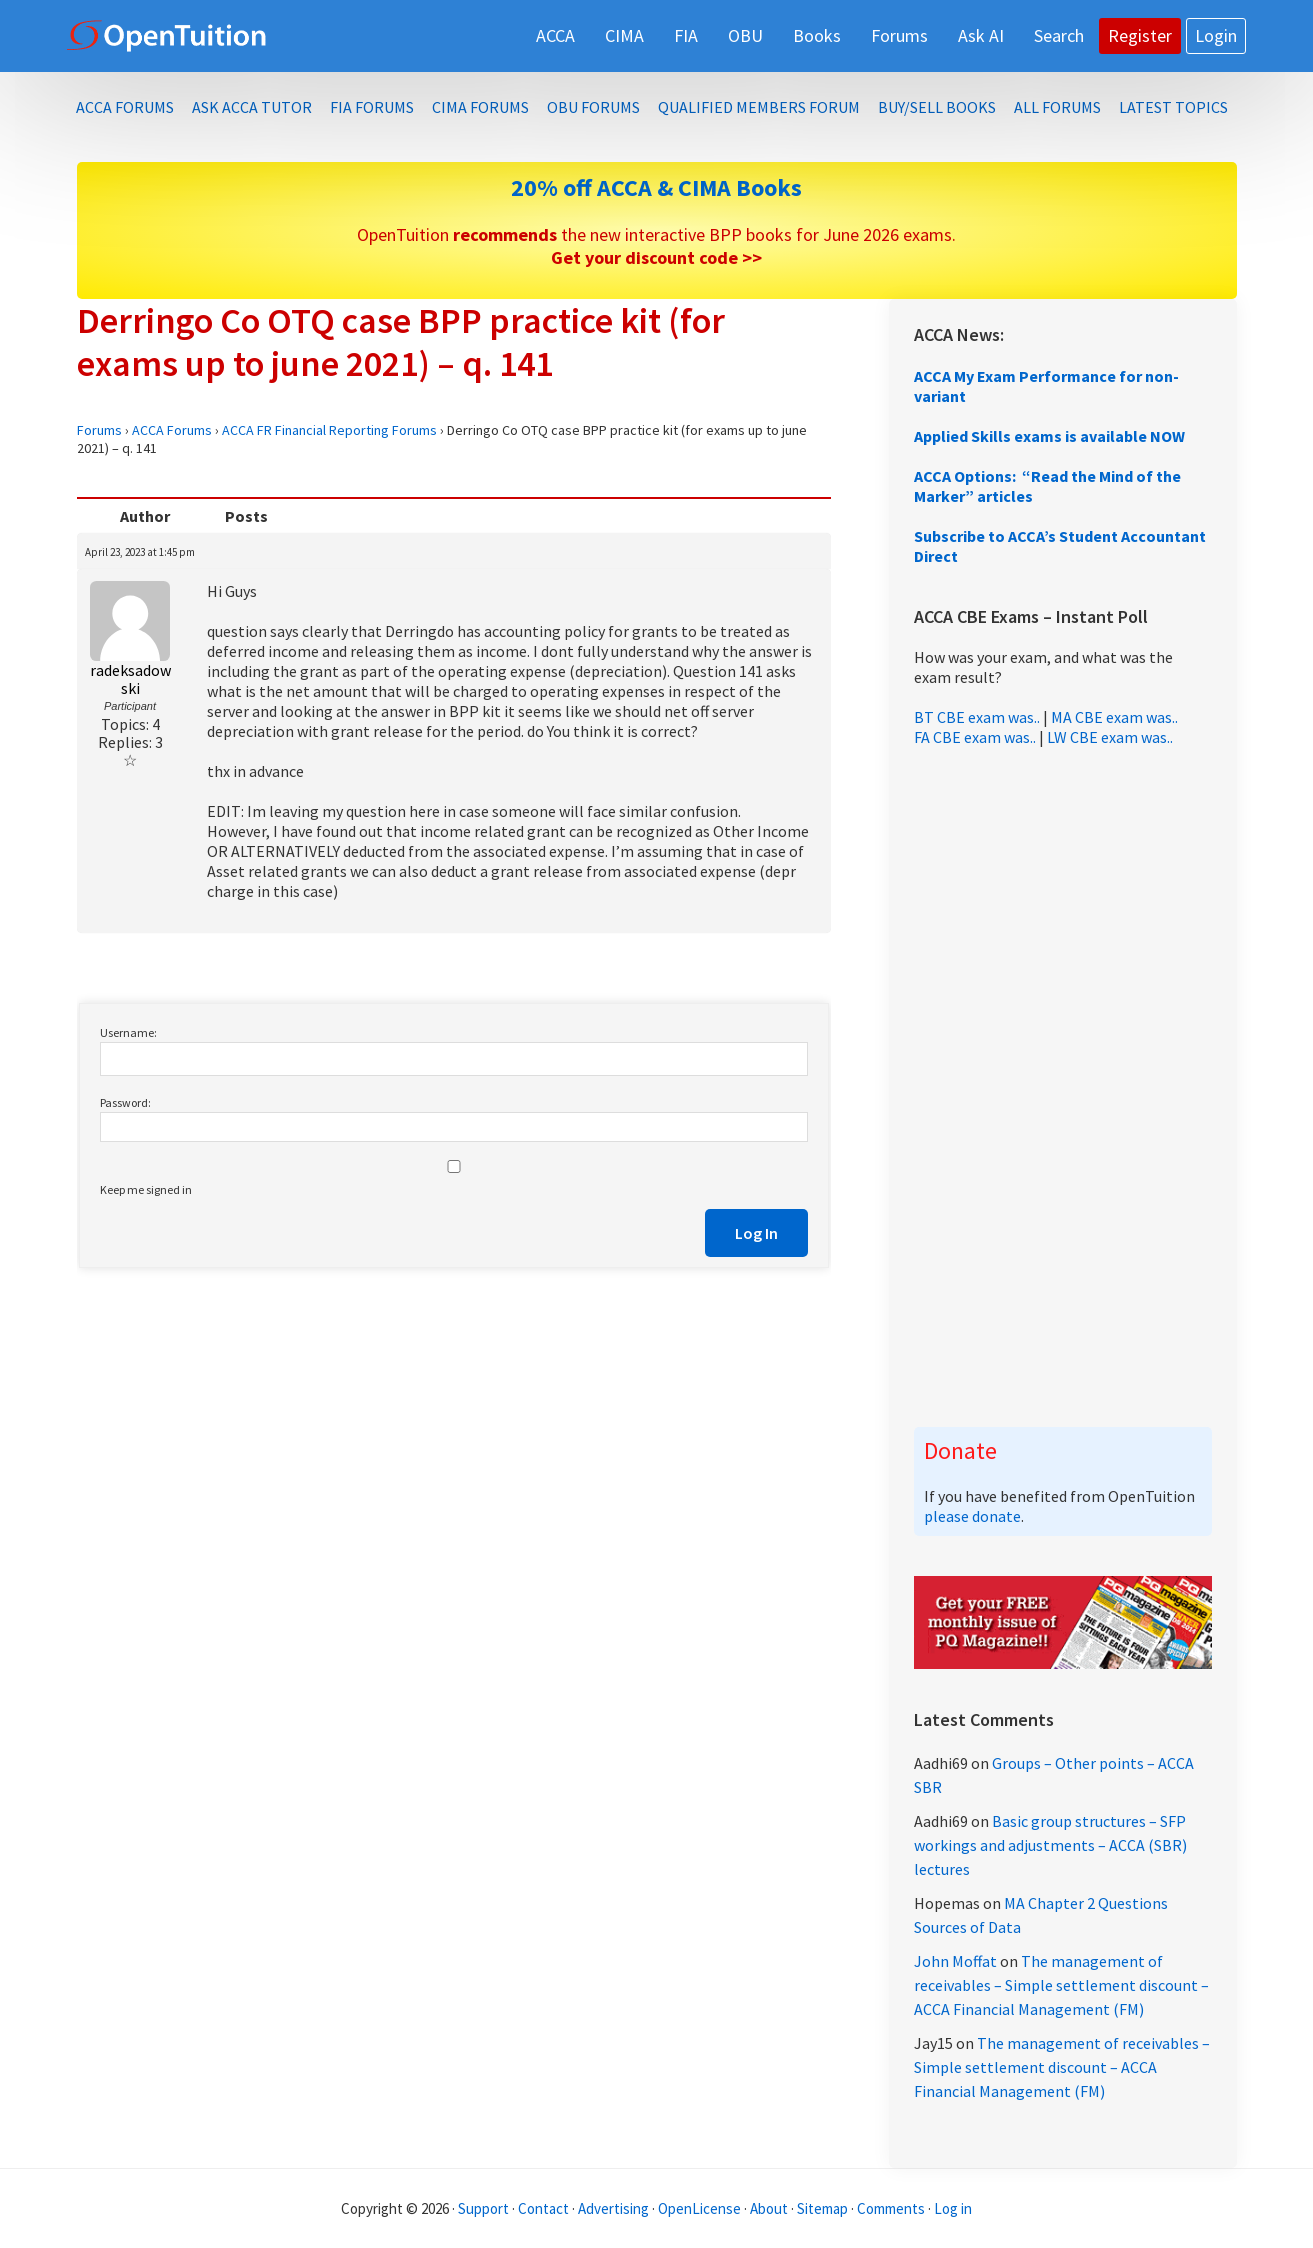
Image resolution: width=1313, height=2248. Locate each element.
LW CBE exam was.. (1110, 737)
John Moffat (955, 1961)
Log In (756, 1233)
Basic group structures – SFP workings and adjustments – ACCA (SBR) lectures (1050, 1845)
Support (483, 2208)
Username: (128, 1032)
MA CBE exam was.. (1114, 717)
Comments (892, 2208)
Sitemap (822, 2208)
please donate (972, 1516)
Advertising (613, 2208)
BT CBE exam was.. (977, 717)
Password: (125, 1102)
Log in (953, 2208)
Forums (99, 430)
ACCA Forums (172, 430)
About (769, 2208)
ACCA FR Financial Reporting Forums (329, 430)
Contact (543, 2208)
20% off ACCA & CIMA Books (656, 187)
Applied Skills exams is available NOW (1049, 436)
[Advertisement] (1063, 1087)
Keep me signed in (146, 1189)
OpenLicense (701, 2208)
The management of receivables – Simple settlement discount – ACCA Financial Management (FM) (1061, 1985)
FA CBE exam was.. (975, 737)
